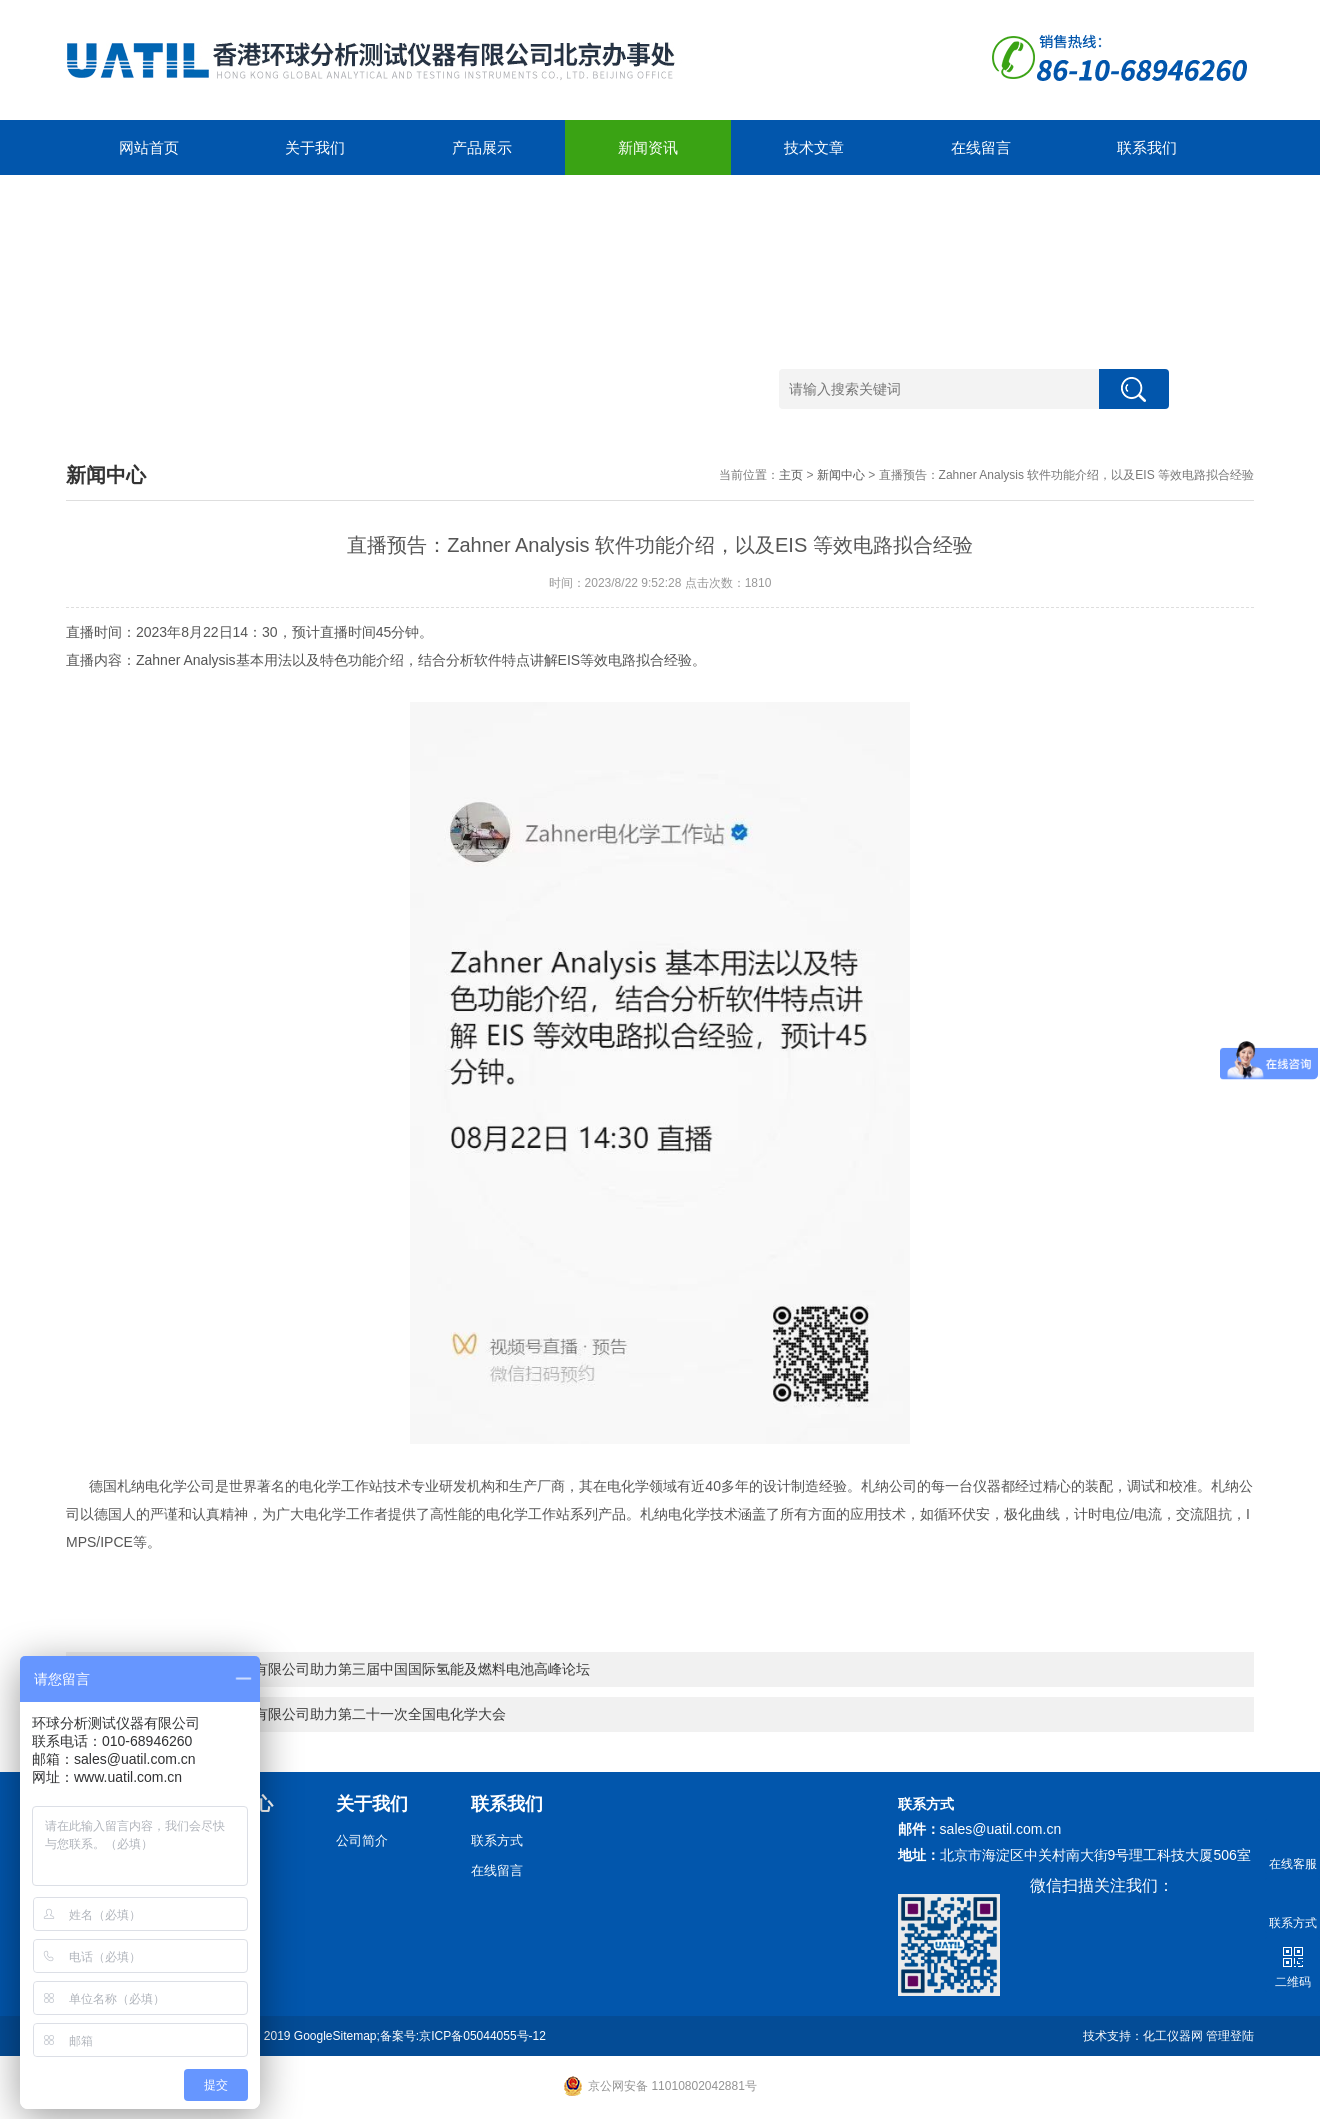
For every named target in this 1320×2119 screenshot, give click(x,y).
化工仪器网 (1173, 2036)
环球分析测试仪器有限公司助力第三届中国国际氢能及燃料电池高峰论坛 (366, 1669)
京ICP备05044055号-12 (482, 2036)
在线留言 (981, 147)
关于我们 (315, 147)
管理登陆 (1230, 2036)
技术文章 (814, 147)
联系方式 (497, 1840)
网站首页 (149, 147)
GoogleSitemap (335, 2036)
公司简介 (362, 1840)
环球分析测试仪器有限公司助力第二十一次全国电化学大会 (324, 1714)
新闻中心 (841, 475)
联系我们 (1147, 147)
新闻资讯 (648, 147)
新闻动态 (227, 1840)
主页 (791, 475)
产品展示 (482, 147)
